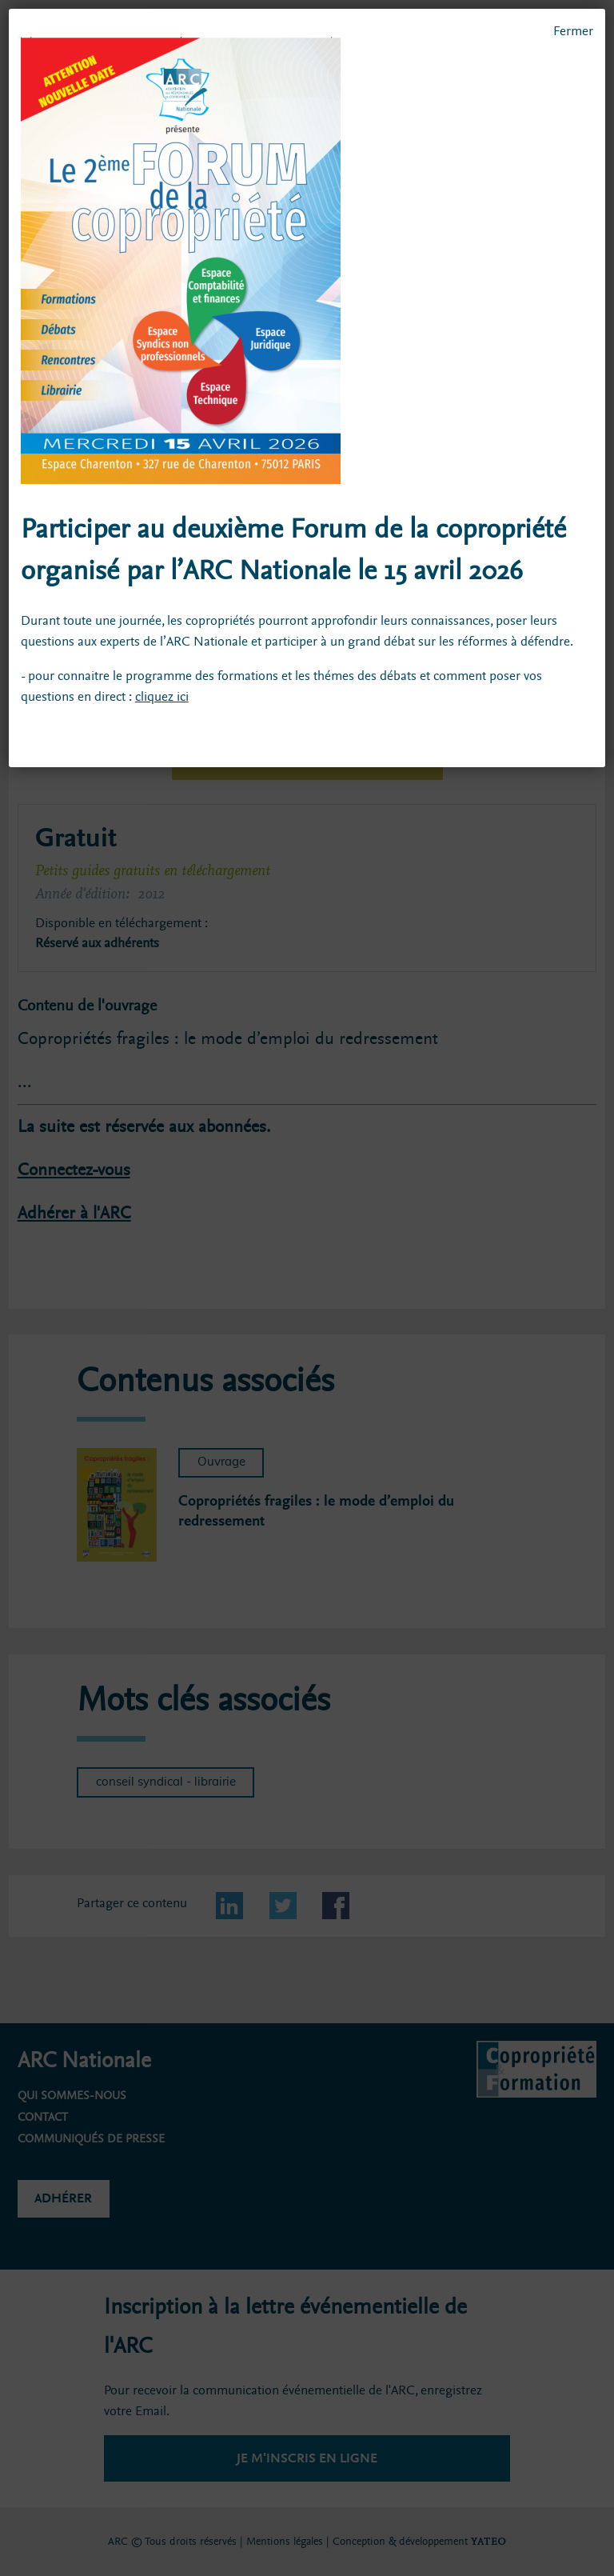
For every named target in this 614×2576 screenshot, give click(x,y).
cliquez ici (162, 696)
